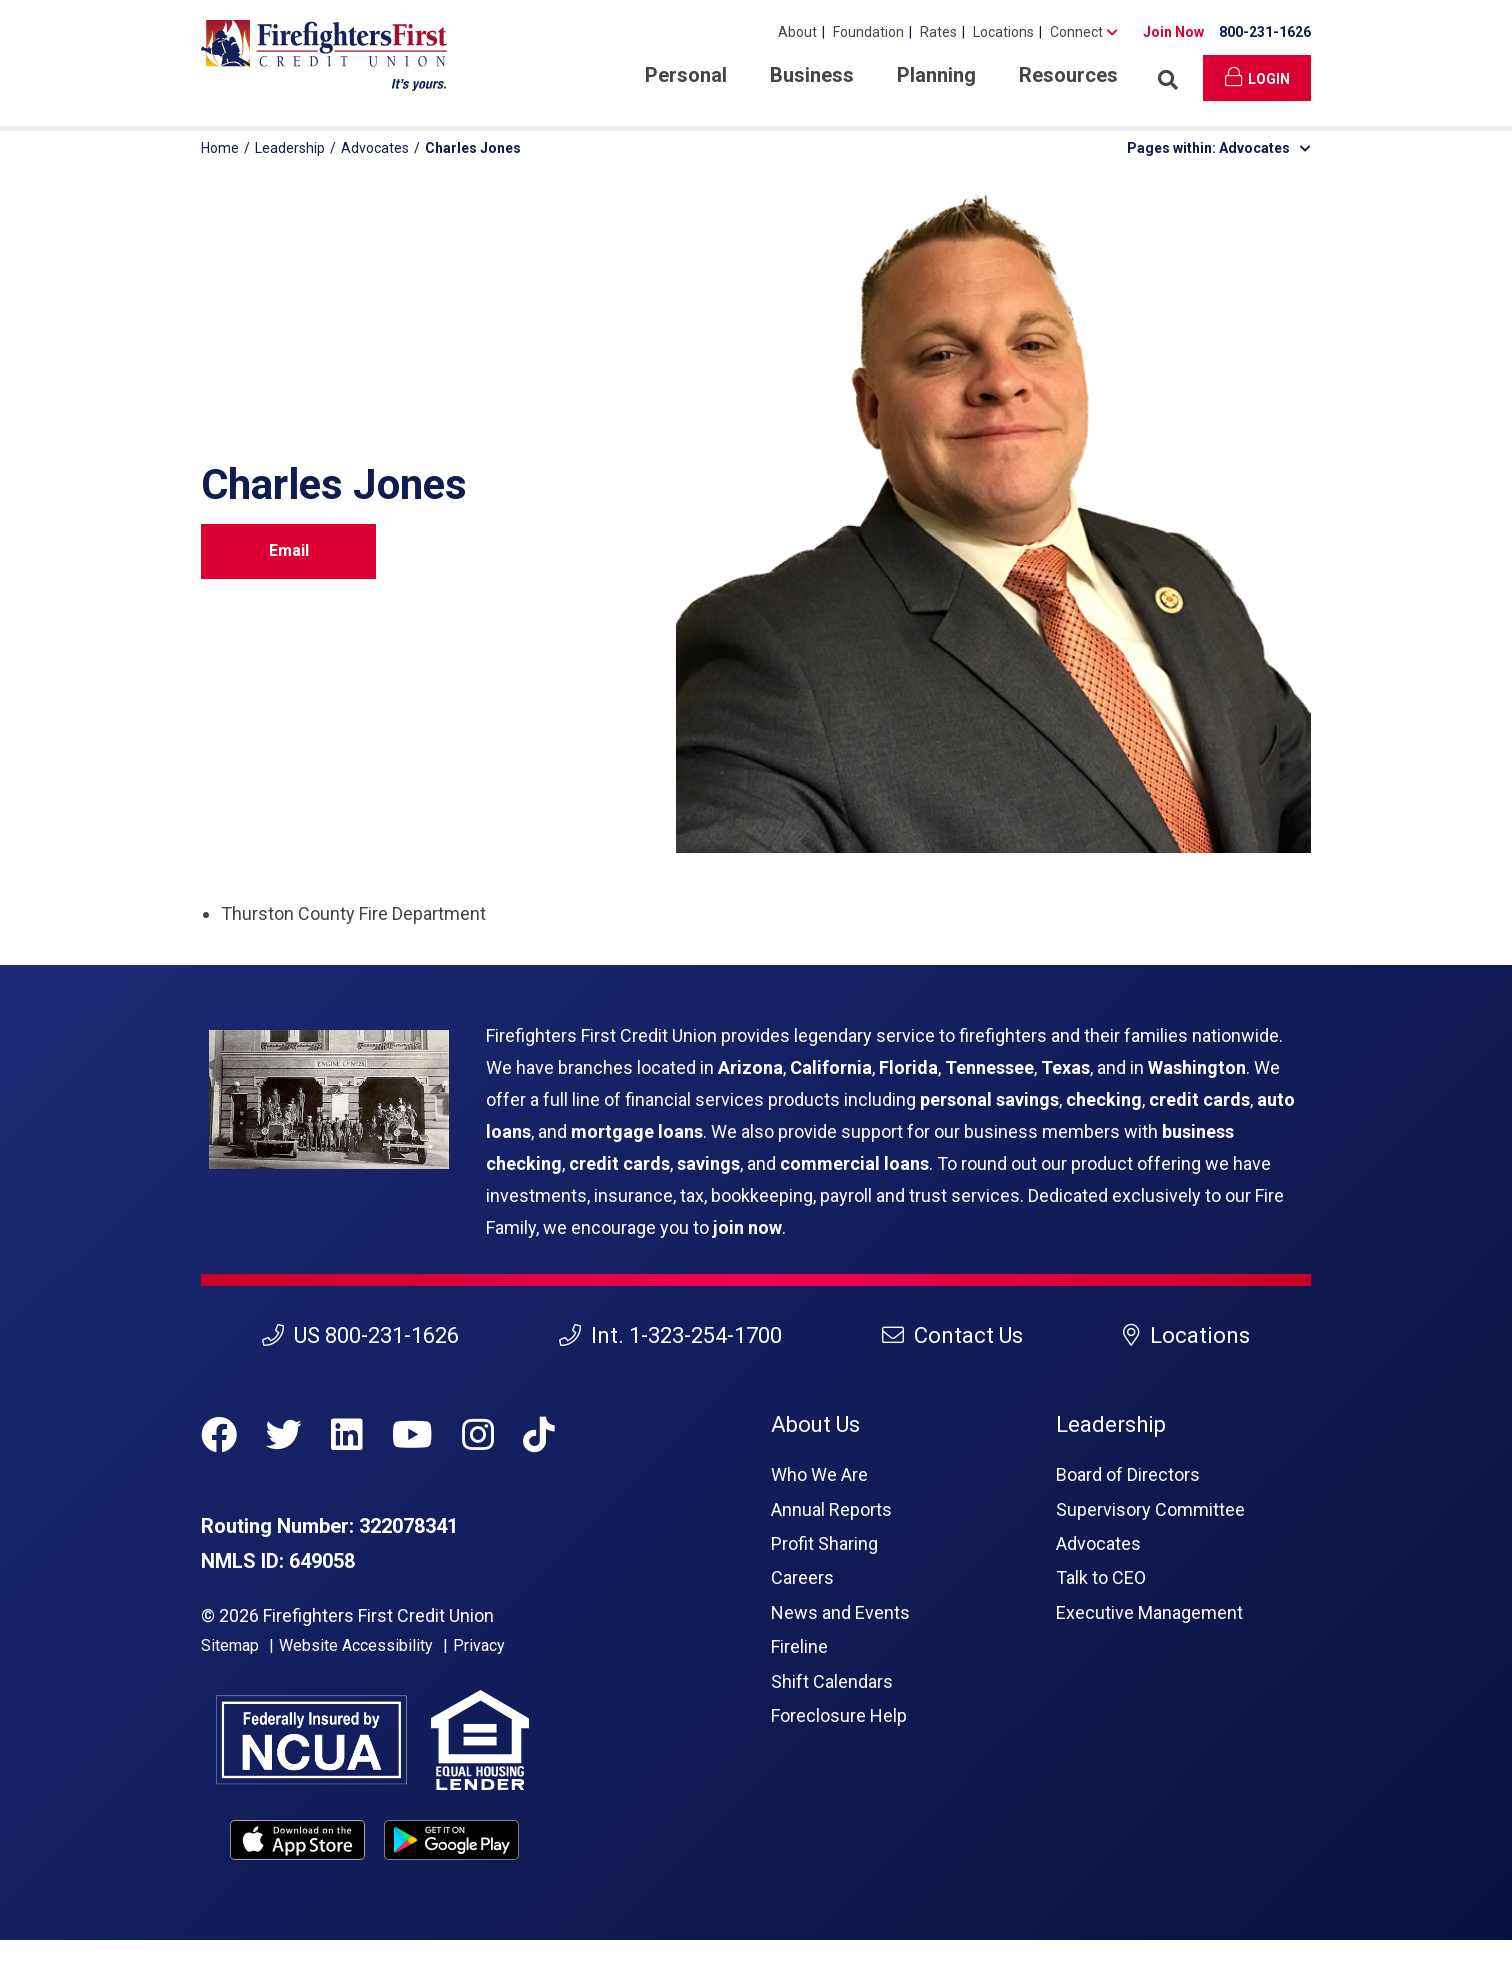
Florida (908, 1067)
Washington (1197, 1067)
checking (1104, 1099)
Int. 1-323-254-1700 (670, 1335)
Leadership (290, 148)
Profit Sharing (824, 1543)
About (797, 32)
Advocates (375, 148)
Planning (936, 75)
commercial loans (854, 1163)
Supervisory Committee (1150, 1509)
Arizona (750, 1067)
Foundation (868, 32)
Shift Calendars (832, 1681)
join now (747, 1227)
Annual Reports (831, 1509)
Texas (1065, 1067)
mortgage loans (637, 1131)
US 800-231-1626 (360, 1335)
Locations (1003, 32)
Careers (802, 1577)
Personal (686, 75)
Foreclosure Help (839, 1715)
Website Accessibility (356, 1645)
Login (1257, 77)
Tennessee (989, 1067)
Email (289, 550)
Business (812, 75)
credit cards (1199, 1099)
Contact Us (952, 1335)
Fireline (799, 1646)
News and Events (840, 1612)
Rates (938, 32)
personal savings (989, 1099)
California (831, 1067)
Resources (1068, 75)
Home (220, 148)
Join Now (1173, 32)
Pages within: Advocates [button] (1219, 148)
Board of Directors (1128, 1474)
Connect (1076, 32)
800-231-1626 (1265, 32)
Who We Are (819, 1474)
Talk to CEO (1101, 1577)
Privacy (479, 1645)
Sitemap (230, 1645)
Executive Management (1149, 1612)
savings (708, 1163)
